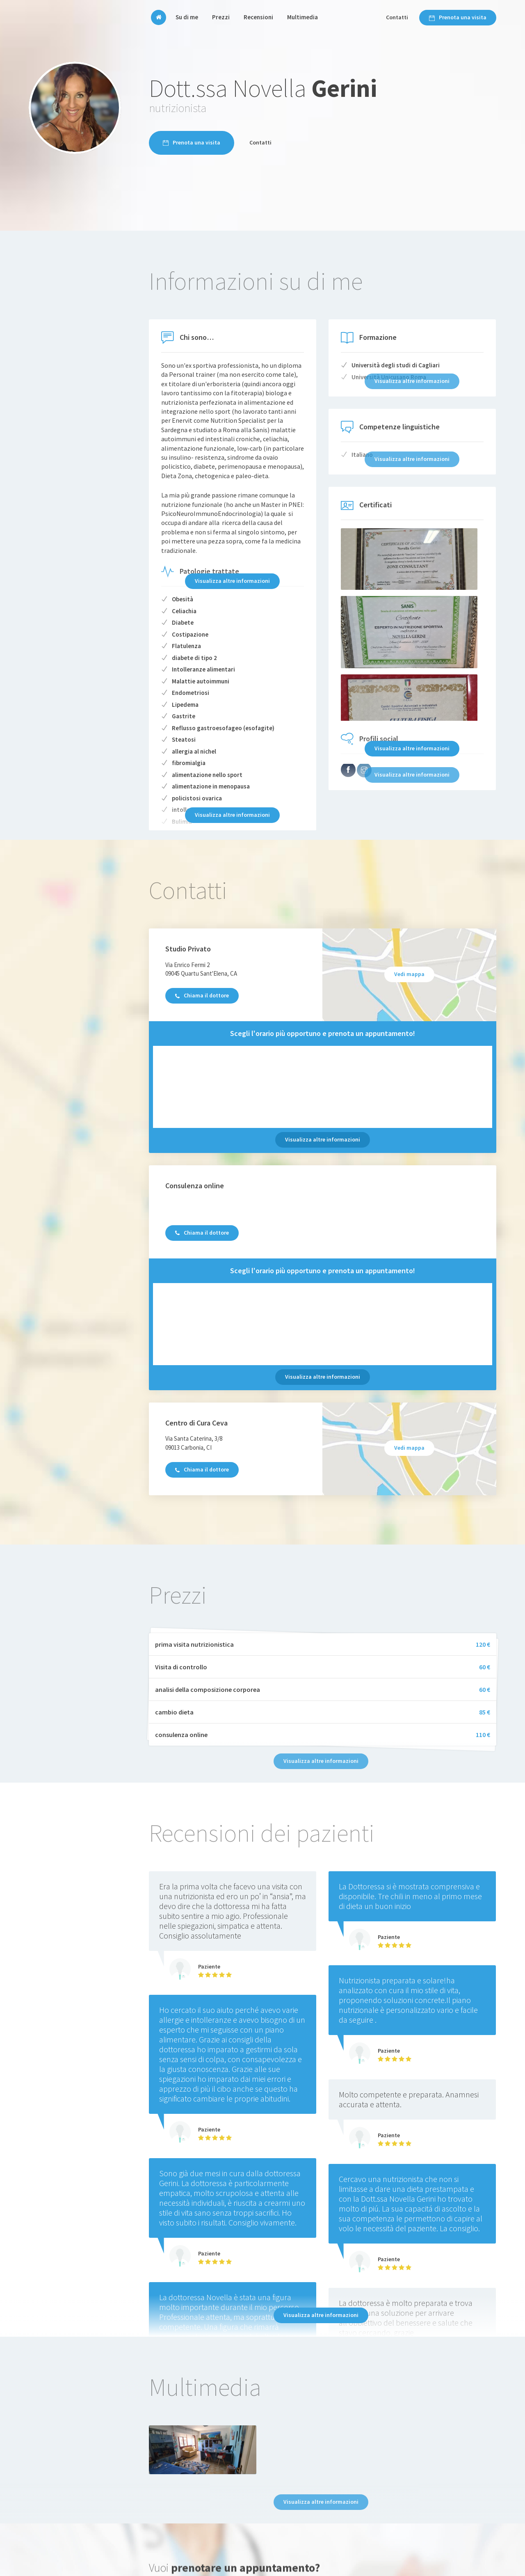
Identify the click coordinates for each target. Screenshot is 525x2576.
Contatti (397, 17)
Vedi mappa (409, 974)
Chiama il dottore (202, 995)
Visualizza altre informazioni (232, 580)
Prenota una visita (457, 17)
